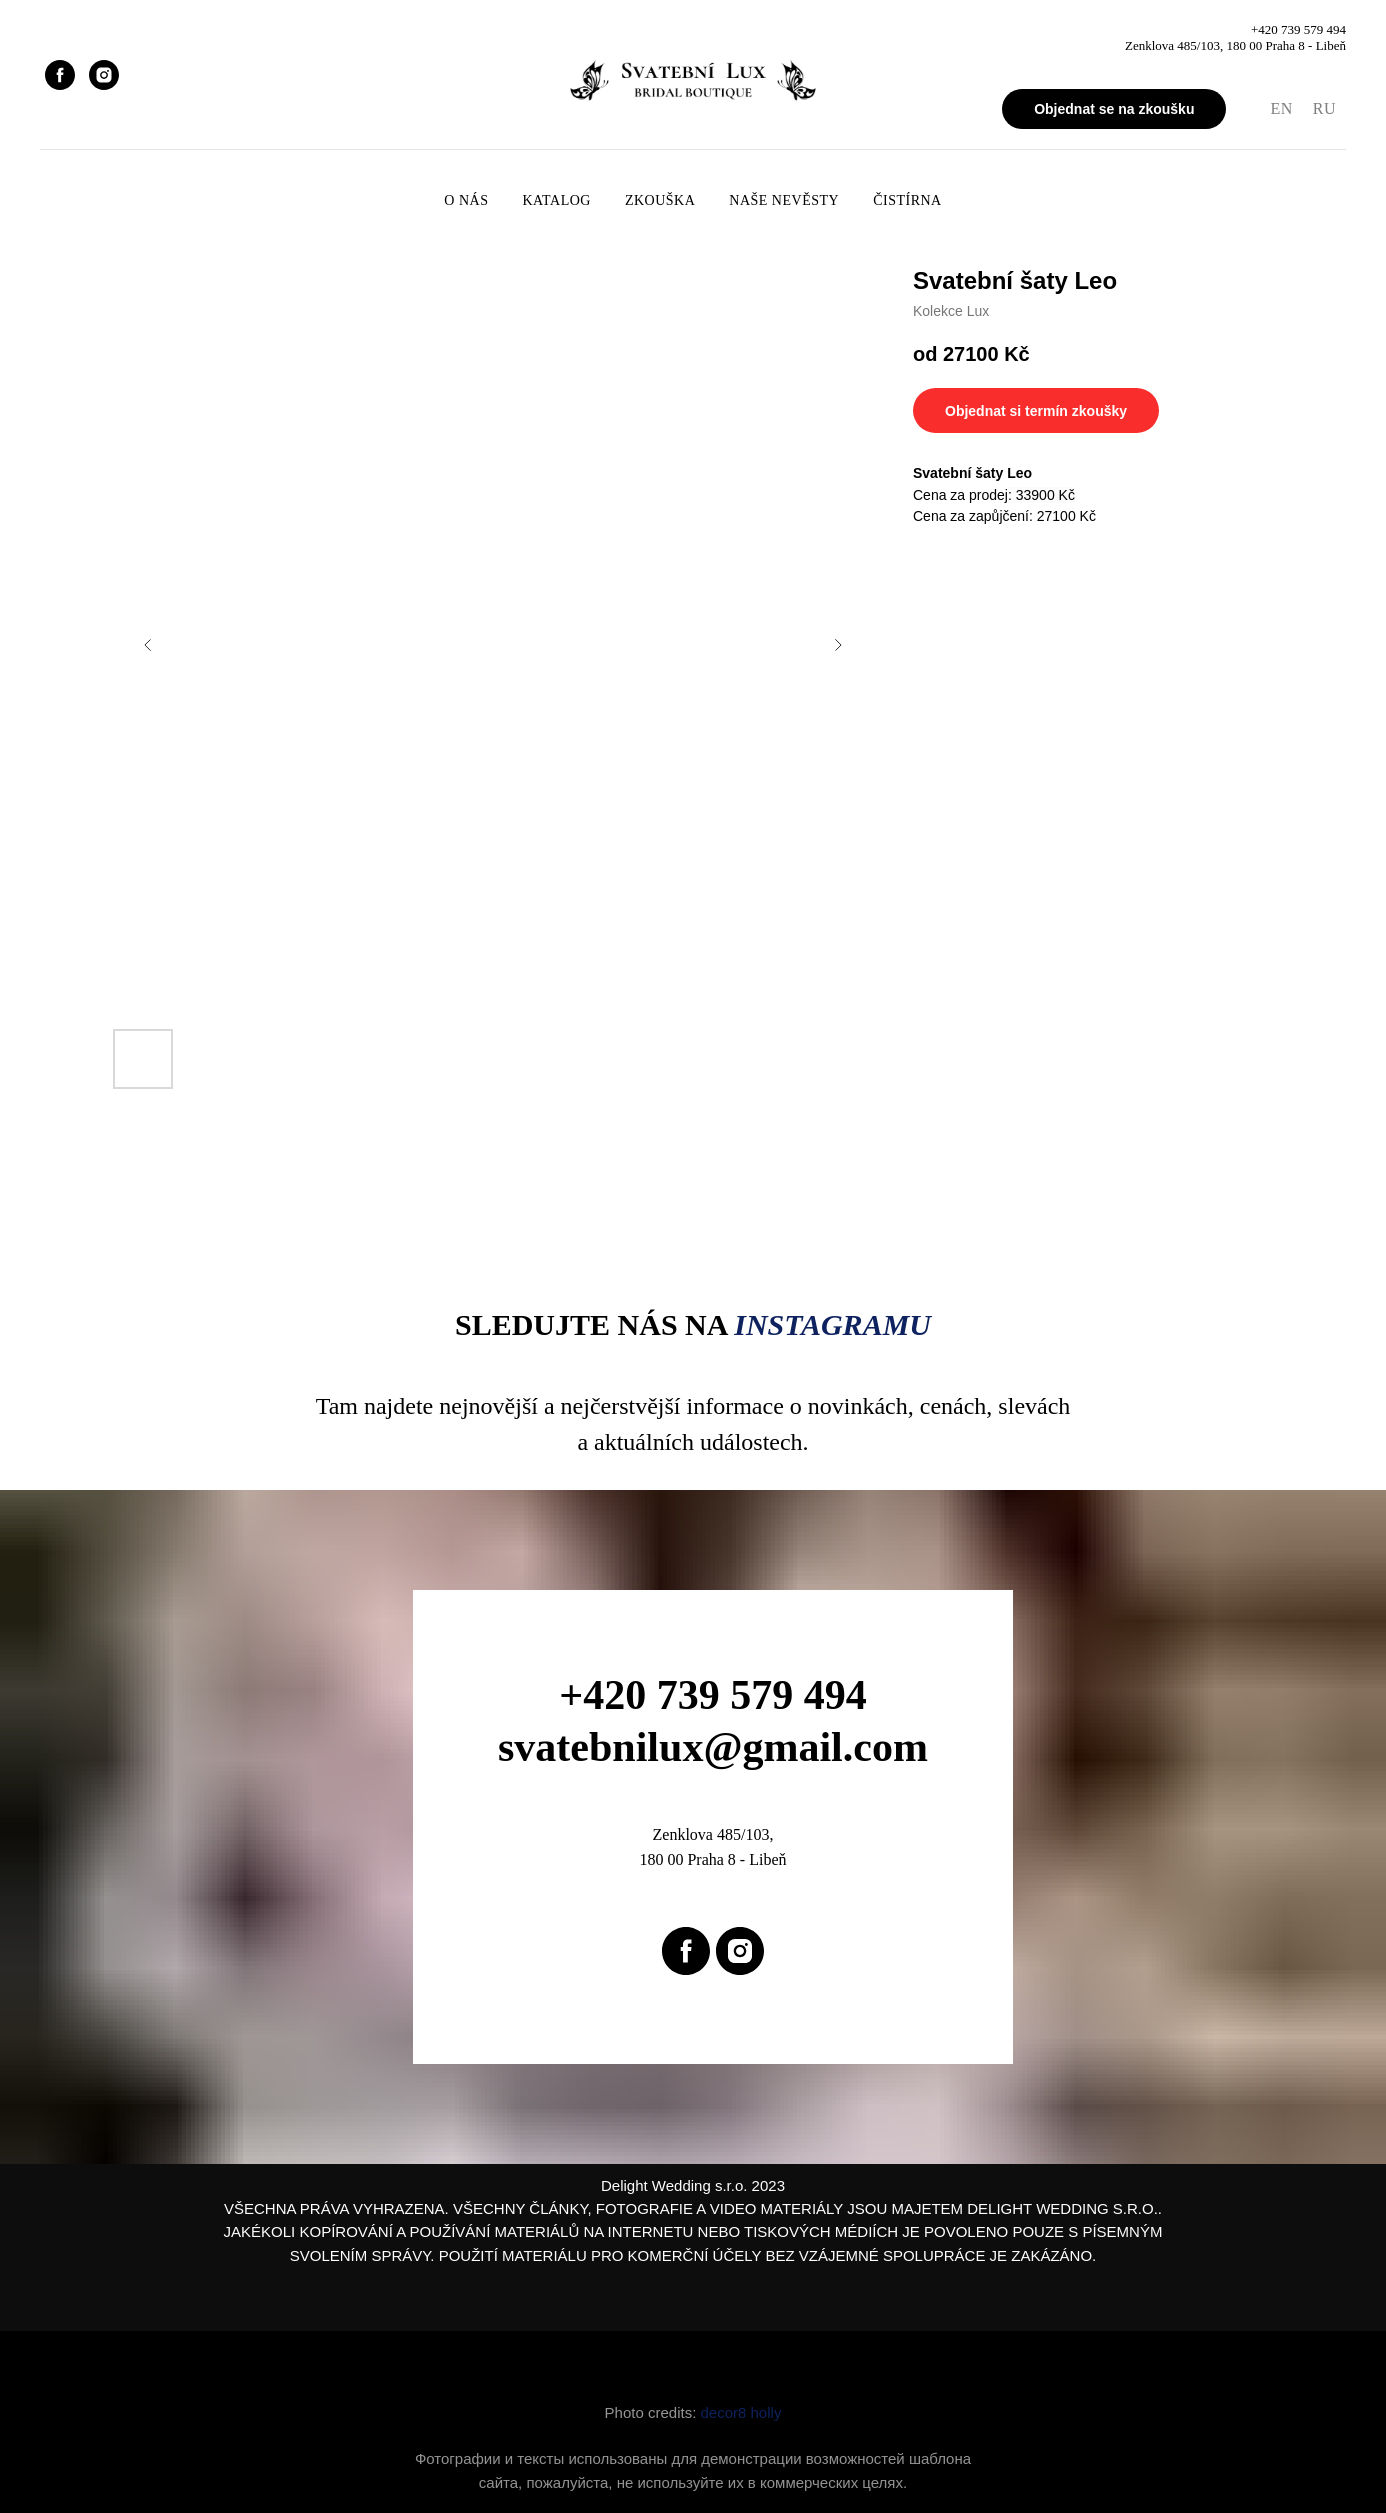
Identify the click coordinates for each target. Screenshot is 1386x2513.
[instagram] (104, 75)
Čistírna (907, 200)
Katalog (556, 200)
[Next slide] (838, 645)
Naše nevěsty (784, 200)
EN (1281, 108)
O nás (466, 200)
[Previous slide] (148, 645)
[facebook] (60, 75)
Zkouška (660, 200)
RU (1324, 108)
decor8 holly (741, 2412)
